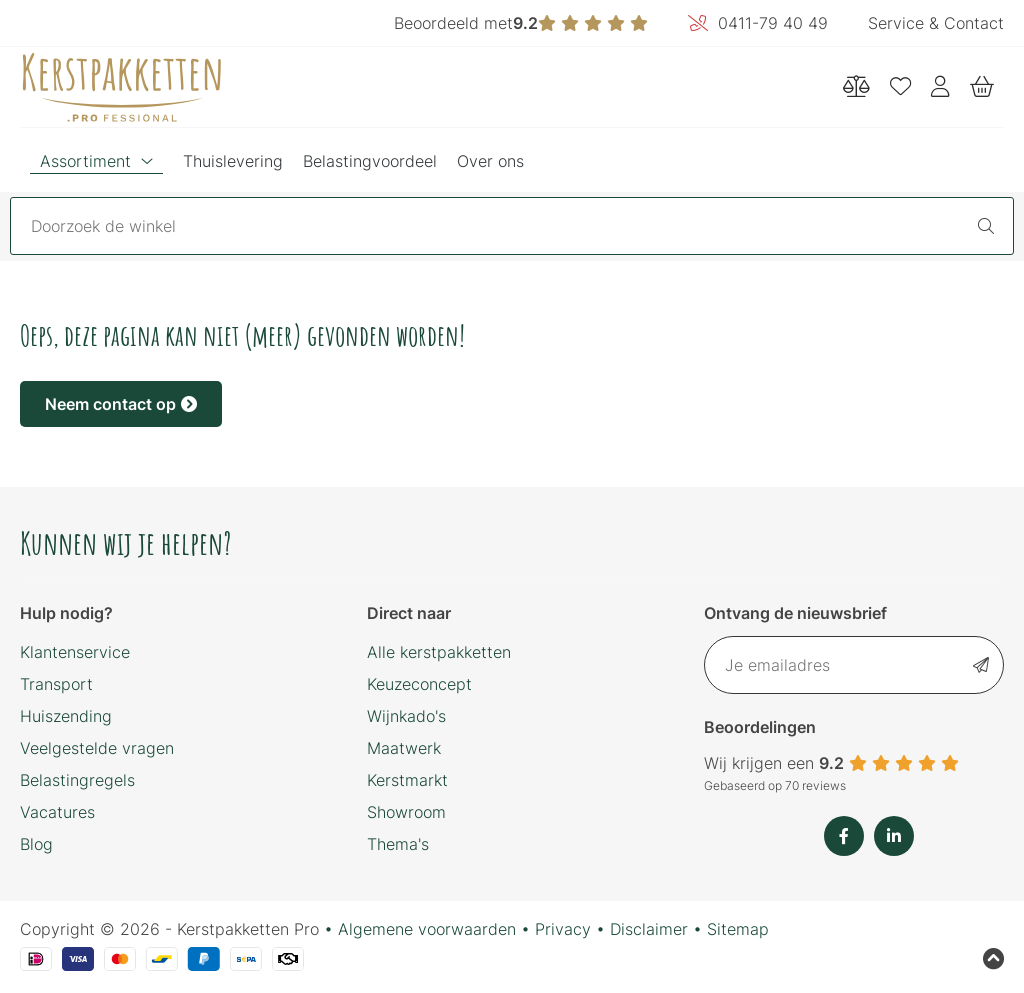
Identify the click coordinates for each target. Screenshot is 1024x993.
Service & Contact (936, 23)
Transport (56, 684)
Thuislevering (233, 161)
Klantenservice (75, 652)
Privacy (563, 929)
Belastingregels (77, 780)
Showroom (406, 812)
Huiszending (66, 716)
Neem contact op (121, 404)
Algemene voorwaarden (427, 929)
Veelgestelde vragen (97, 748)
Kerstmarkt (407, 780)
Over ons (490, 161)
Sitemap (738, 929)
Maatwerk (404, 748)
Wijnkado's (406, 716)
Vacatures (57, 812)
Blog (36, 844)
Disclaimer (649, 929)
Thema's (398, 844)
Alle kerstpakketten (439, 652)
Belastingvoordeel (370, 161)
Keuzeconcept (419, 684)
